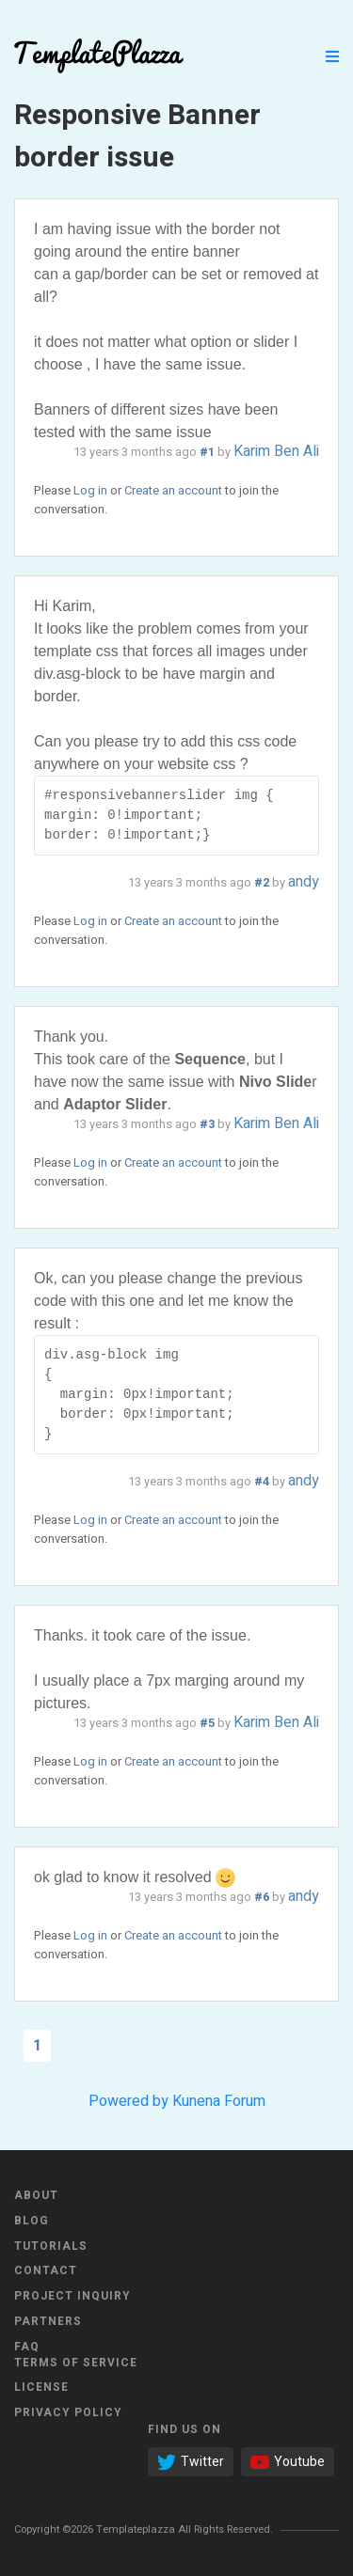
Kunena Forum (218, 2101)
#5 (207, 1723)
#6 (261, 1897)
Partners (48, 2321)
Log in (90, 490)
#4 (261, 1481)
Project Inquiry (72, 2295)
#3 (207, 1124)
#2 (261, 882)
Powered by (128, 2101)
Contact (45, 2270)
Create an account (173, 490)
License (41, 2387)
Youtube (287, 2462)
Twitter (190, 2462)
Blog (31, 2220)
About (36, 2195)
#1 (207, 452)
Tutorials (51, 2246)
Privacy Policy (68, 2412)
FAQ (27, 2346)
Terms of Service (75, 2362)
